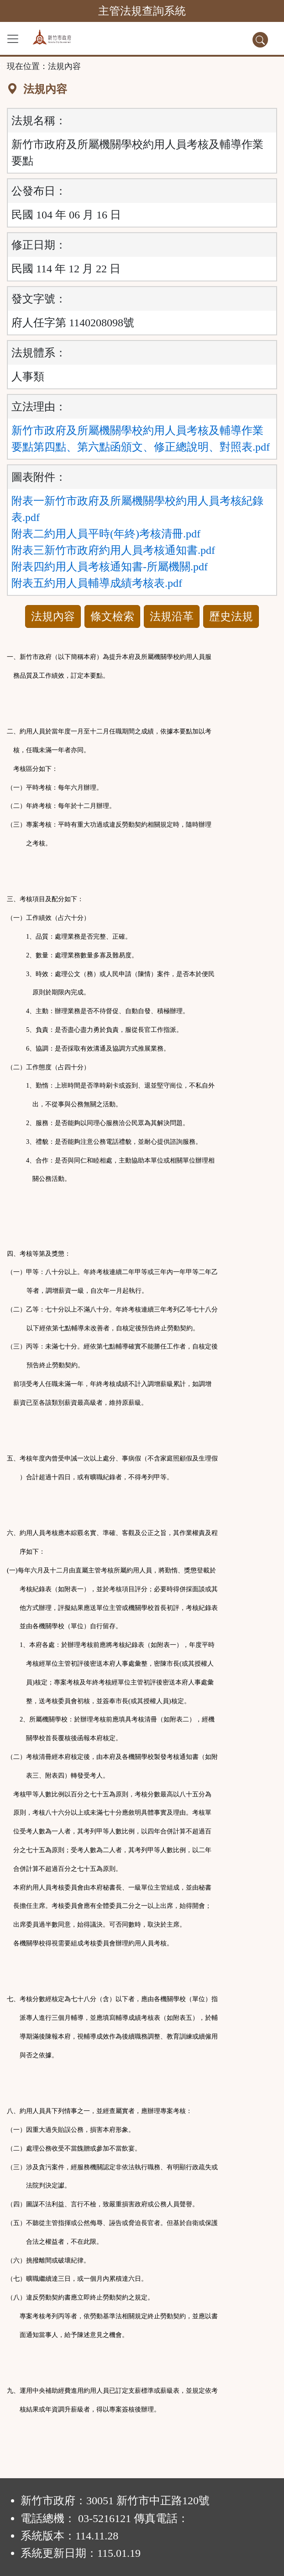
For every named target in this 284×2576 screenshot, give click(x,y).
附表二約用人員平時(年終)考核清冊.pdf (105, 534)
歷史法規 (231, 616)
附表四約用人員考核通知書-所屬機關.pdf (109, 567)
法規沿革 (172, 616)
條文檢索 (112, 616)
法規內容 (53, 616)
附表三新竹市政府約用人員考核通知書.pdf (113, 550)
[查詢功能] (260, 40)
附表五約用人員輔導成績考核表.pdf (96, 583)
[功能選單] (12, 39)
